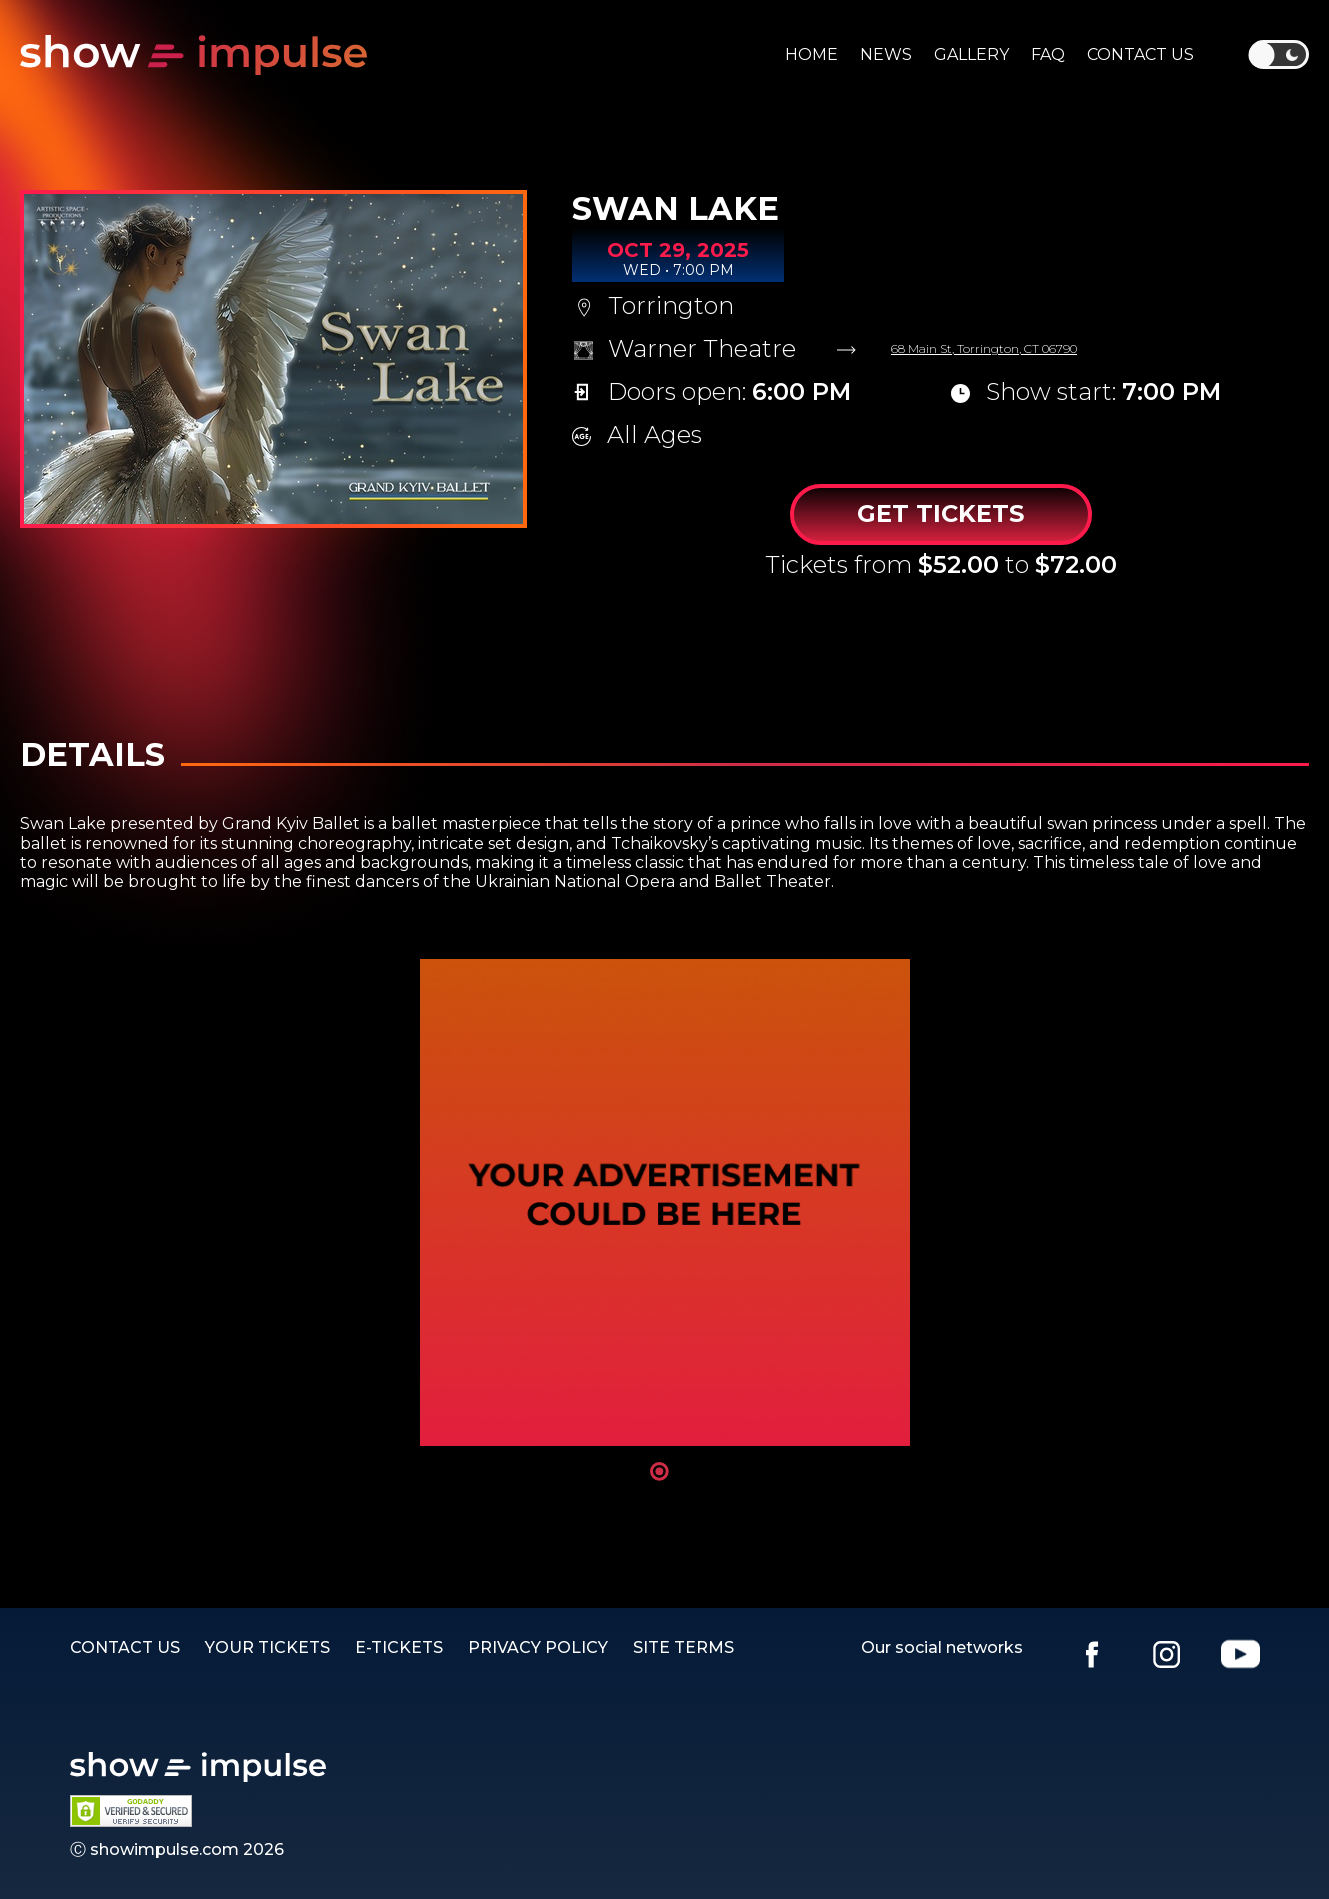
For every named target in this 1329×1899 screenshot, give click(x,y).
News (886, 54)
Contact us (1140, 54)
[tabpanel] (665, 1202)
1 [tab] (659, 1471)
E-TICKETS (399, 1647)
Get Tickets (940, 513)
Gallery (971, 54)
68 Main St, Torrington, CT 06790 (984, 349)
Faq (1048, 54)
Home (811, 54)
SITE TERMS (683, 1647)
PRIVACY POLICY (538, 1647)
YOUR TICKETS (267, 1647)
